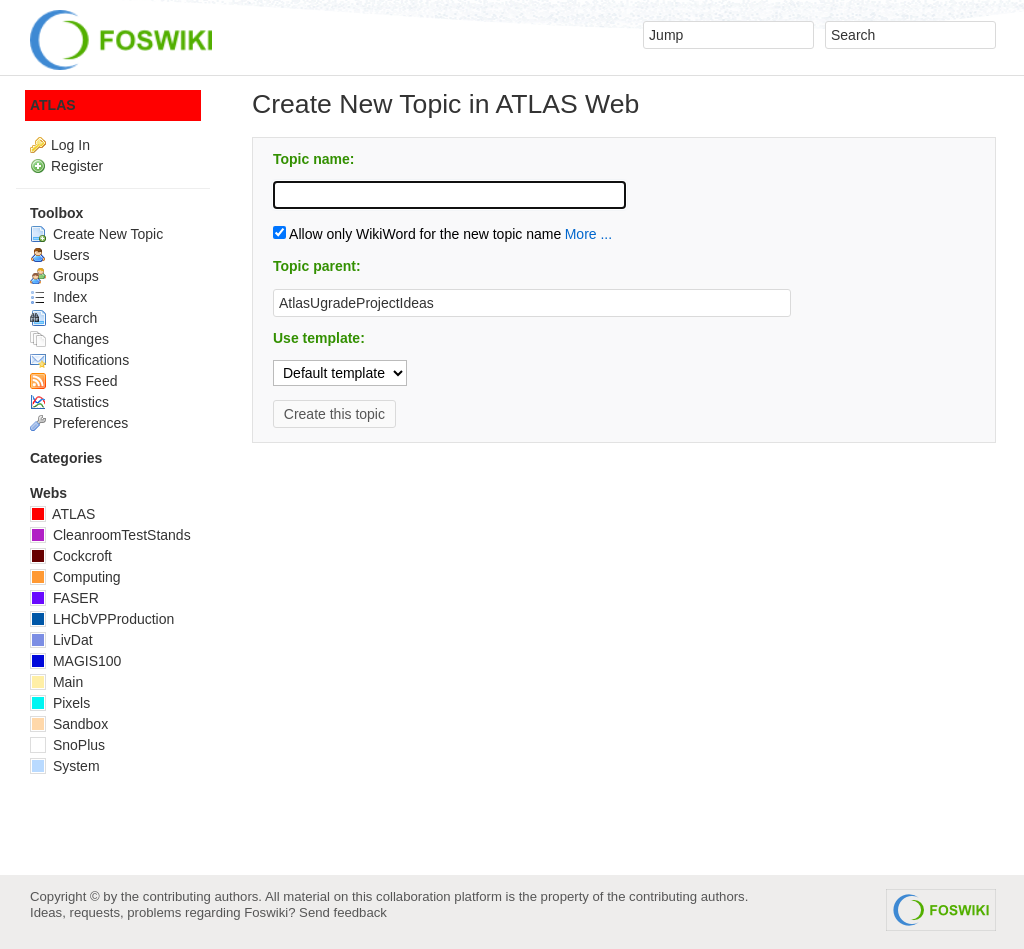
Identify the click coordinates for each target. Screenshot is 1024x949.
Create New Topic (96, 234)
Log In (70, 145)
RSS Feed (73, 381)
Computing (75, 577)
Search (63, 318)
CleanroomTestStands (110, 535)
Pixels (60, 703)
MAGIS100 (75, 661)
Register (77, 166)
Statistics (69, 402)
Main (56, 682)
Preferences (79, 423)
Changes (69, 339)
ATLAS (53, 105)
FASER (64, 598)
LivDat (61, 640)
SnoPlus (67, 745)
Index (58, 297)
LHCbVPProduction (102, 619)
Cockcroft (71, 556)
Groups (64, 276)
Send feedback (343, 912)
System (65, 766)
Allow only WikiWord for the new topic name (417, 234)
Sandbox (69, 724)
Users (59, 255)
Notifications (79, 360)
